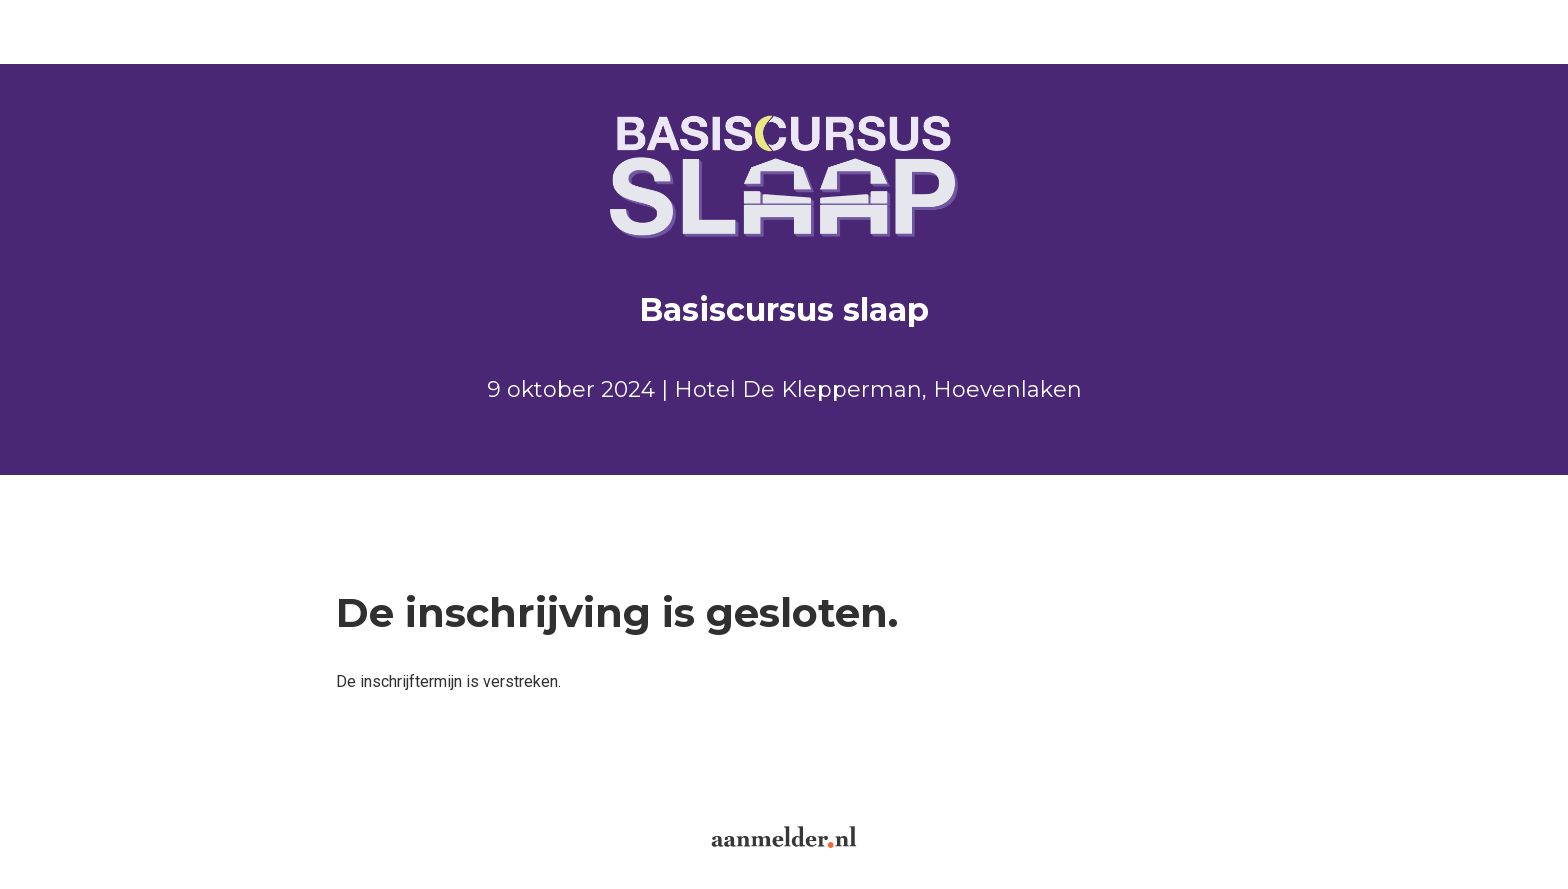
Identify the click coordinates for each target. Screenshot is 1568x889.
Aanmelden (71, 31)
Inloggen (220, 31)
